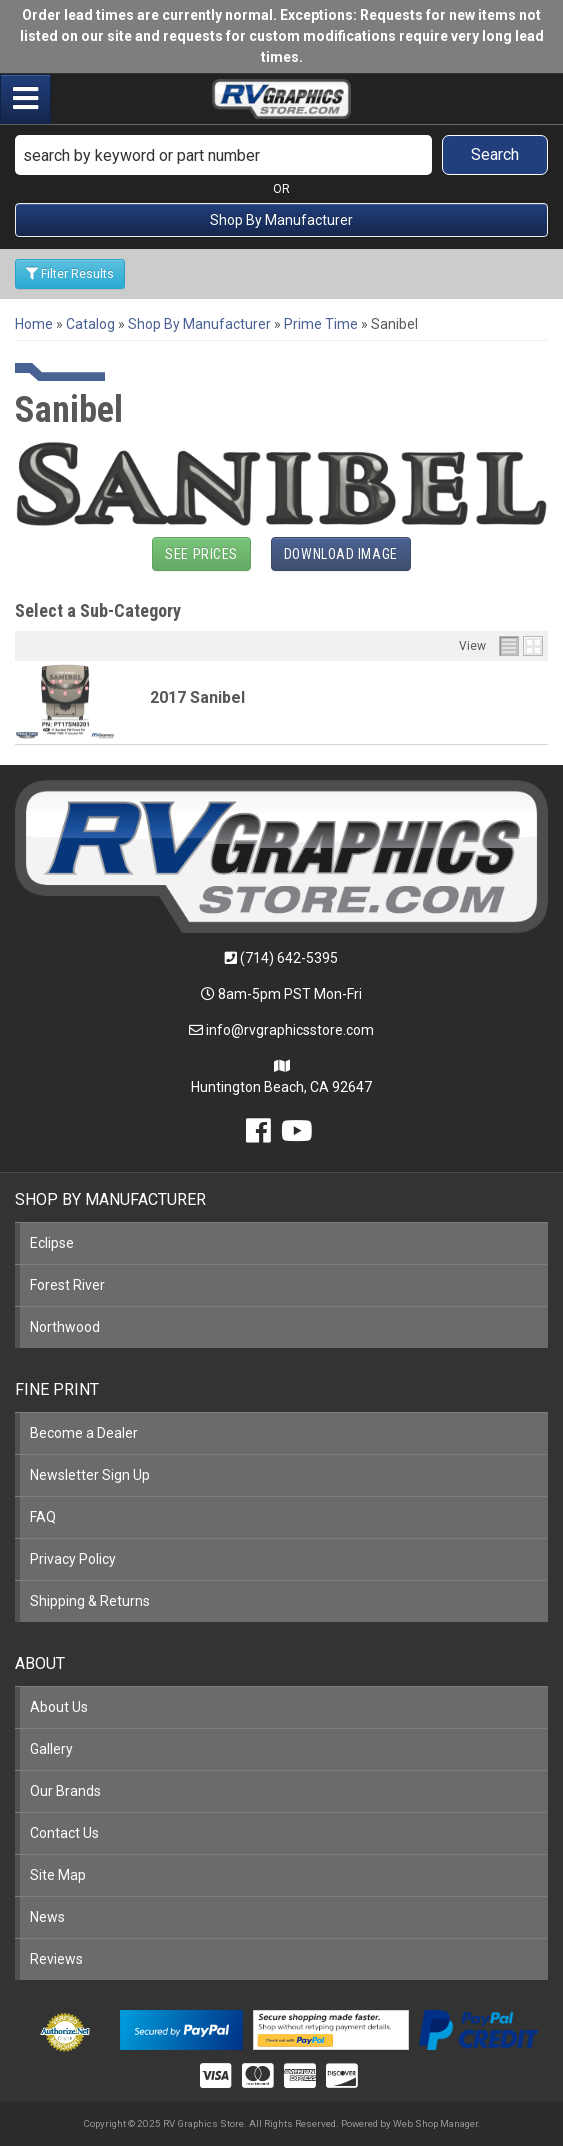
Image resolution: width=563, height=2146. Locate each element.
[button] (281, 155)
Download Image (341, 554)
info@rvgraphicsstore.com (290, 1030)
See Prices (201, 554)
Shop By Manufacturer (281, 220)
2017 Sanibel (197, 697)
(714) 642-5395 (289, 958)
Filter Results (70, 274)
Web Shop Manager (435, 2123)
